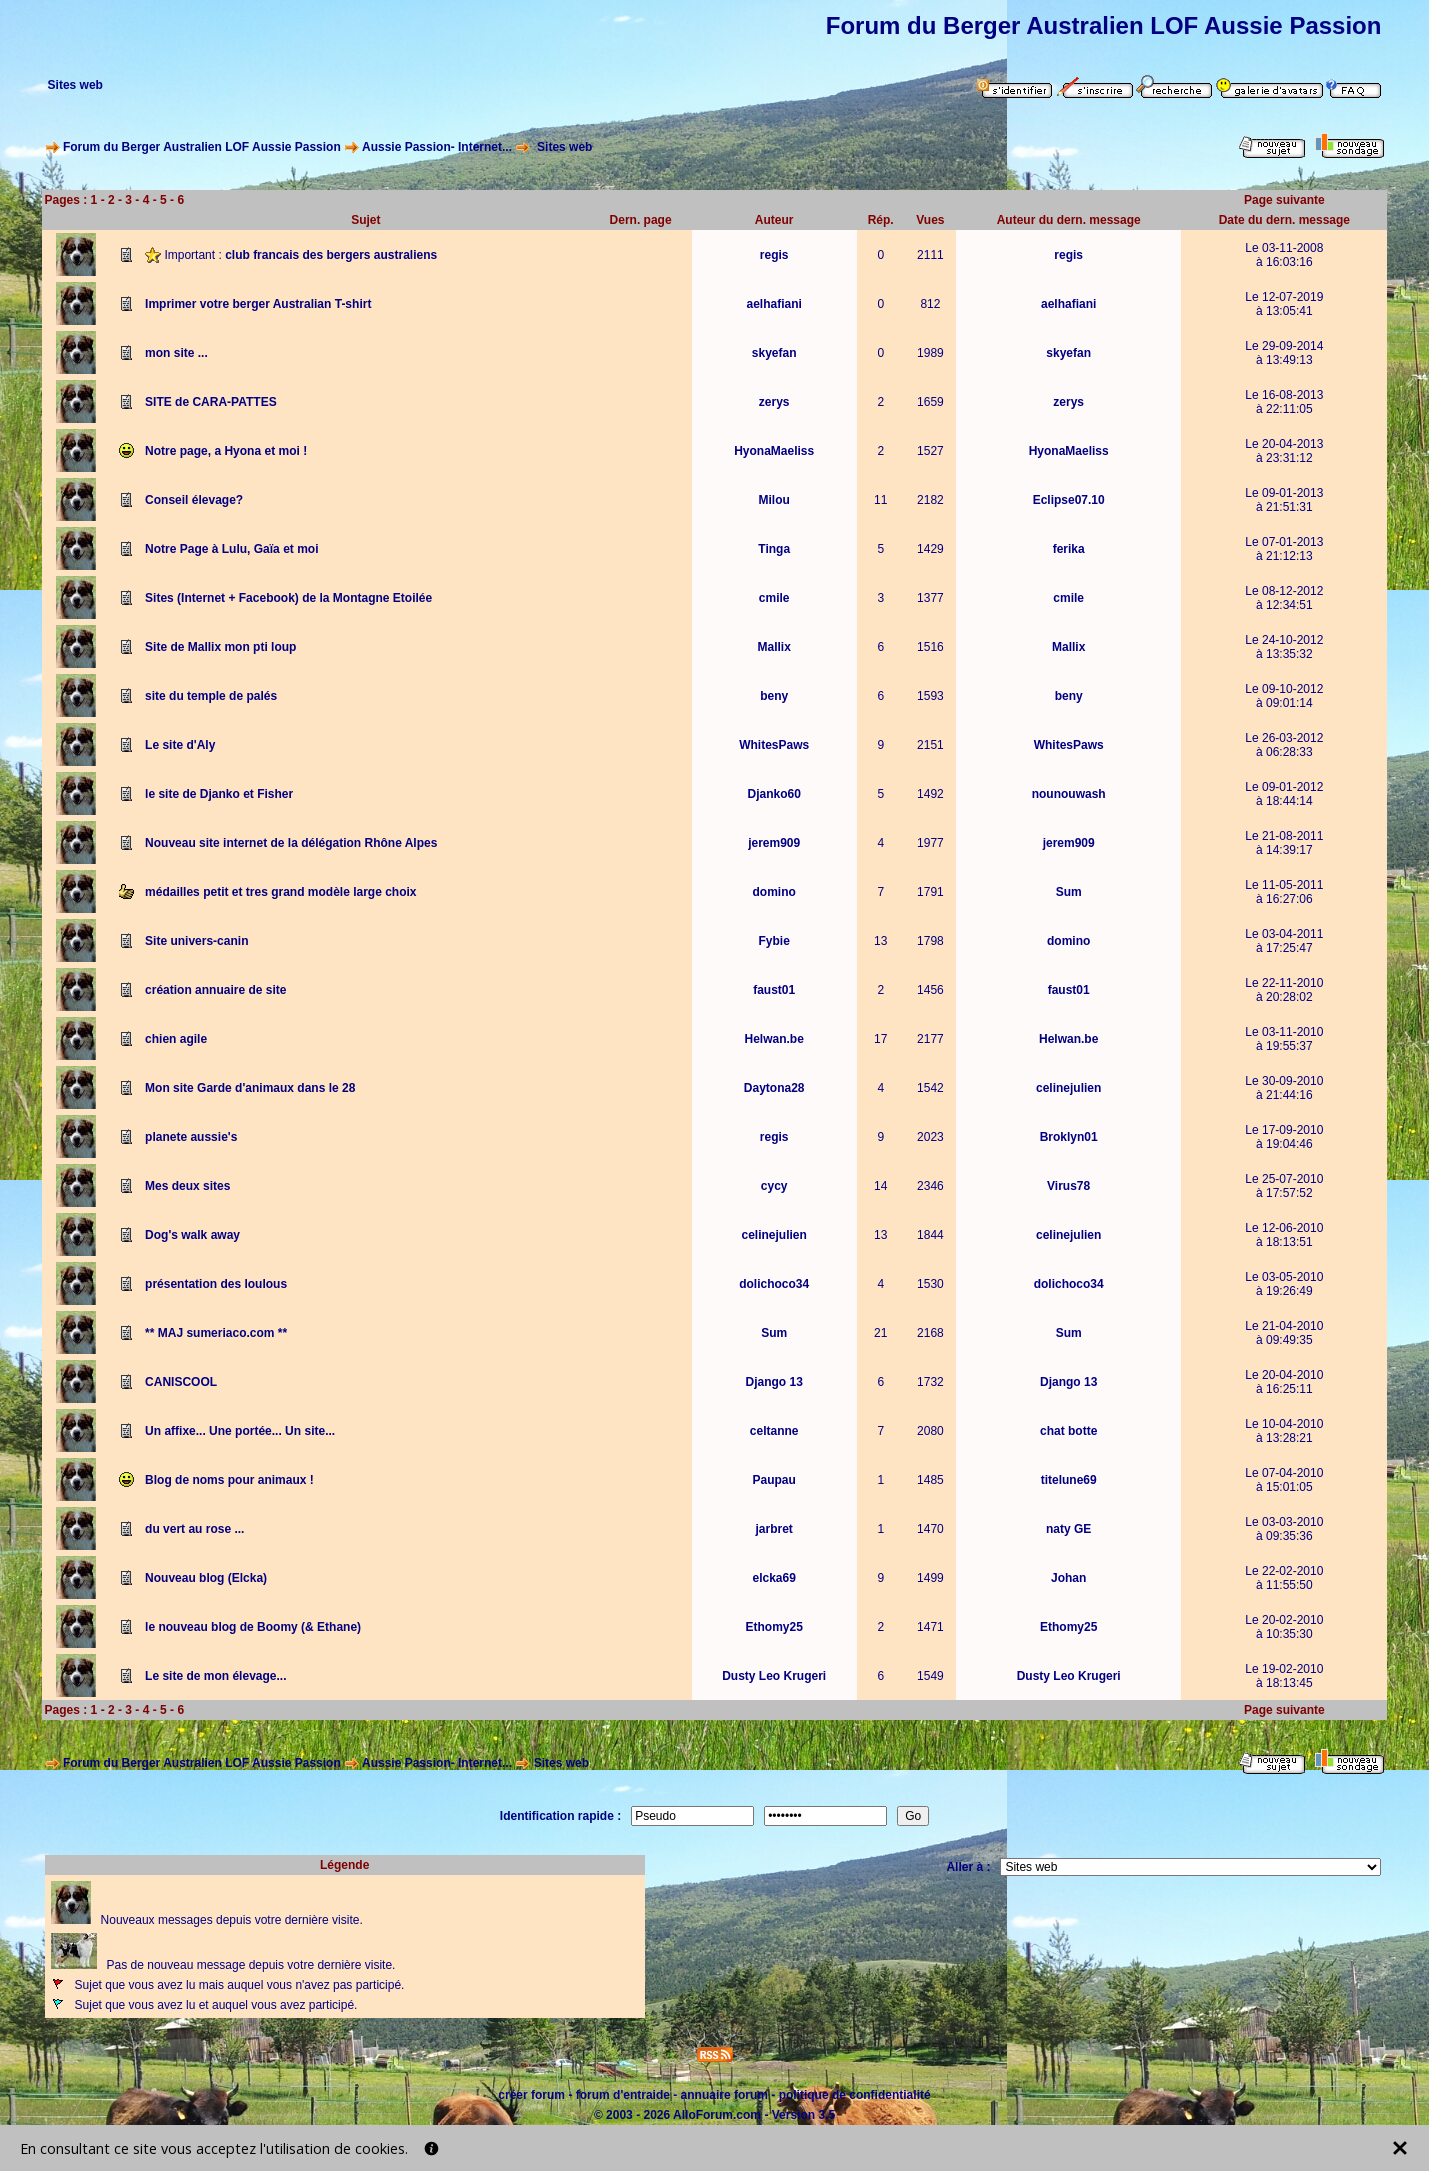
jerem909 (774, 843)
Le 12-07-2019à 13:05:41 (1284, 304)
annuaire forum (724, 2095)
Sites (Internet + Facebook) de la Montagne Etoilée (288, 598)
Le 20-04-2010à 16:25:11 (1284, 1382)
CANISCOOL (181, 1382)
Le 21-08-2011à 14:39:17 (1284, 843)
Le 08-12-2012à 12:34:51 (1284, 598)
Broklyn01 (1069, 1137)
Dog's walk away (192, 1235)
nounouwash (1069, 794)
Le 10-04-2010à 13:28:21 (1284, 1431)
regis (774, 255)
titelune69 (1069, 1480)
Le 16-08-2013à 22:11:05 (1284, 402)
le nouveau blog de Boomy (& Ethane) (253, 1627)
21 (880, 1333)
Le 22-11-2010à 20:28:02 (1284, 990)
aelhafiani (773, 304)
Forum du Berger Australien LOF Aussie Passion (202, 147)
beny (774, 696)
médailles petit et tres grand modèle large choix (280, 892)
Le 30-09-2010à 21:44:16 (1284, 1088)
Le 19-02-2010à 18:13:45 (1284, 1676)
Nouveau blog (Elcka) (206, 1578)
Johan (1068, 1578)
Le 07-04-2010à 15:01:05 (1284, 1480)
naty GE (1068, 1529)
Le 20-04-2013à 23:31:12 (1284, 451)
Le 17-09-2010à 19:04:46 (1284, 1137)
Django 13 (773, 1382)
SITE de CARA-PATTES (211, 402)
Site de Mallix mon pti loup (220, 647)
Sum (1069, 892)
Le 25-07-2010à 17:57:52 (1284, 1186)
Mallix (773, 647)
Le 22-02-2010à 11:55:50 (1284, 1578)
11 (880, 500)
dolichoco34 (774, 1284)
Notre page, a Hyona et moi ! (226, 451)
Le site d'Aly (180, 745)
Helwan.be (773, 1039)
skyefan (774, 353)
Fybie (774, 941)
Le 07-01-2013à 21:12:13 (1284, 549)
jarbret (773, 1529)
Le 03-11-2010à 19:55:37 (1284, 1039)
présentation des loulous (216, 1284)
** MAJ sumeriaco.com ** (216, 1333)
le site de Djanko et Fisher (219, 794)
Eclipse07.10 (1069, 500)
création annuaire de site (215, 990)
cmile (774, 598)
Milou (774, 500)
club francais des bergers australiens (331, 254)
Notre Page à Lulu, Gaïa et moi (231, 549)
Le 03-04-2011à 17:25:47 (1284, 941)
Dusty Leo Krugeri (774, 1676)
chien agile (176, 1039)
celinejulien (1068, 1088)
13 (880, 941)
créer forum (531, 2095)
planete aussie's (191, 1137)
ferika (1069, 549)
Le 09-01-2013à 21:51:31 (1284, 500)
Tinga (774, 549)
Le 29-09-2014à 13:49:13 (1284, 353)
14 (880, 1186)
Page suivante (1284, 200)
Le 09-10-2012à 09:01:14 (1284, 696)
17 (880, 1039)
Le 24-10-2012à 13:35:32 (1284, 647)
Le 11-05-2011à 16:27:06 (1284, 892)
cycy (774, 1186)
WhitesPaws (774, 745)
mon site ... (176, 353)
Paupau (774, 1480)
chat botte (1068, 1431)
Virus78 (1068, 1186)
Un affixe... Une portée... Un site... (240, 1431)
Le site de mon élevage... (215, 1676)
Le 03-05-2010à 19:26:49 (1284, 1284)
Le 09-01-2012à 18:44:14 (1284, 794)
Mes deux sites (187, 1186)
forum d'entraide (623, 2095)
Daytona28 (774, 1088)
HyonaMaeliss (774, 451)
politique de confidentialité (855, 2095)
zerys (774, 402)
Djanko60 (773, 794)
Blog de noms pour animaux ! (229, 1480)
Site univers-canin (196, 941)
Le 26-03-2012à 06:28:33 (1284, 745)
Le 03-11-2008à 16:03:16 (1284, 255)
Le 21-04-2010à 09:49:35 (1284, 1333)
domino (774, 892)
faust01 (774, 990)
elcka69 (773, 1578)
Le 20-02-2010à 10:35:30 (1284, 1627)
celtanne (774, 1431)
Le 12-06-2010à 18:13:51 (1284, 1235)
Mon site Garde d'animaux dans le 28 (250, 1088)
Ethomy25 (773, 1627)
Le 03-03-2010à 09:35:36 (1284, 1529)
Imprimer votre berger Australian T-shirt (258, 304)
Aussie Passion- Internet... (437, 147)
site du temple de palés (211, 696)
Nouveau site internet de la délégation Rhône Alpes (291, 843)
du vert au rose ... (194, 1529)
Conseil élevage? (194, 500)
